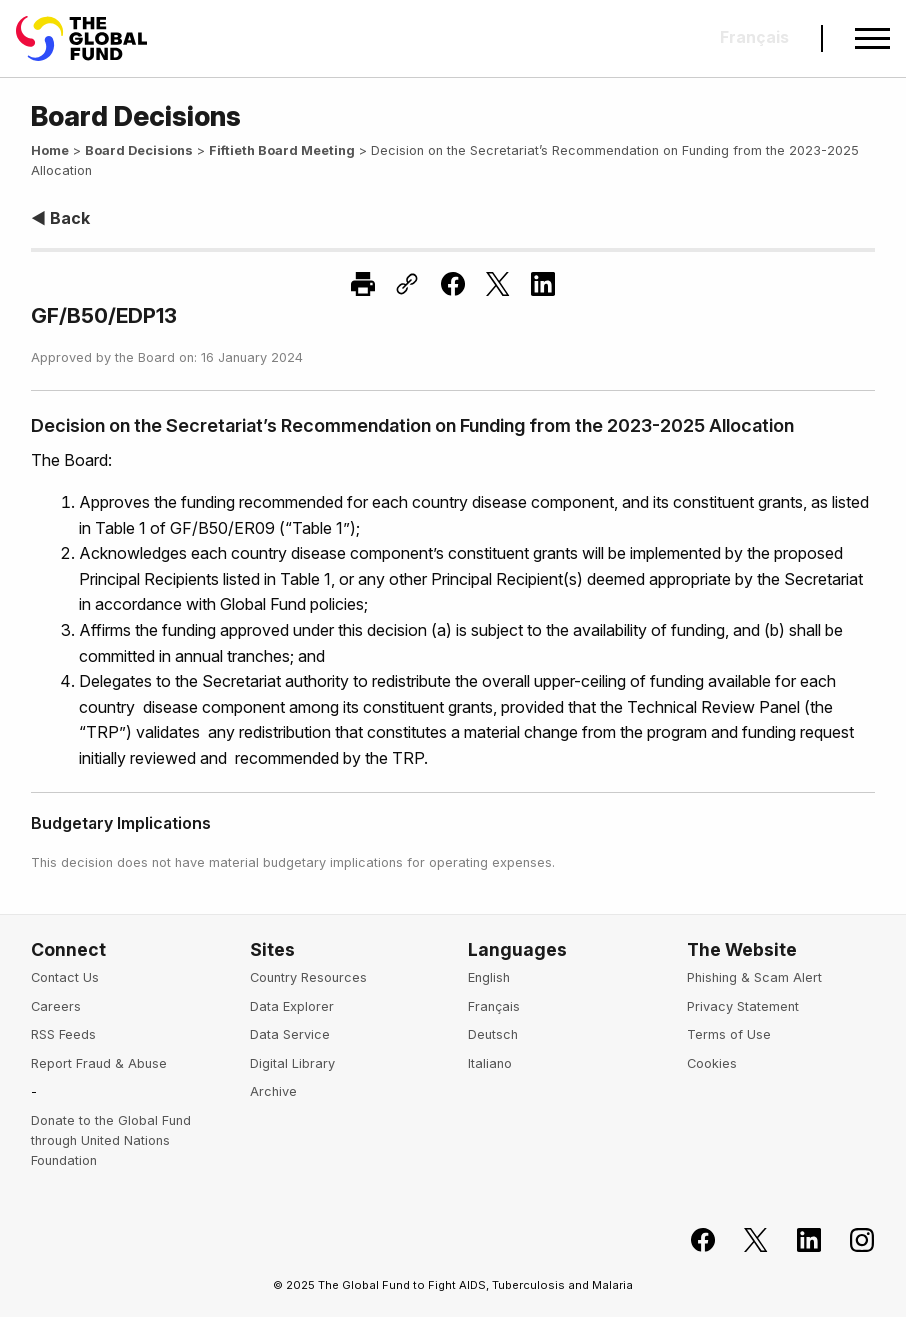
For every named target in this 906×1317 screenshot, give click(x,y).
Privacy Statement (743, 1006)
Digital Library (292, 1063)
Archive (273, 1091)
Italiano (490, 1063)
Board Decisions (139, 150)
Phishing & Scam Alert (754, 977)
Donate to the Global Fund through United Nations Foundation (111, 1141)
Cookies (712, 1063)
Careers (56, 1006)
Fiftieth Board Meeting (282, 150)
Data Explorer (292, 1006)
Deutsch (493, 1034)
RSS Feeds (63, 1034)
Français (494, 1006)
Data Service (290, 1034)
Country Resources (308, 977)
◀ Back (60, 218)
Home (50, 150)
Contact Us (65, 977)
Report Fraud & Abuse (99, 1063)
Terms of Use (729, 1034)
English (489, 977)
